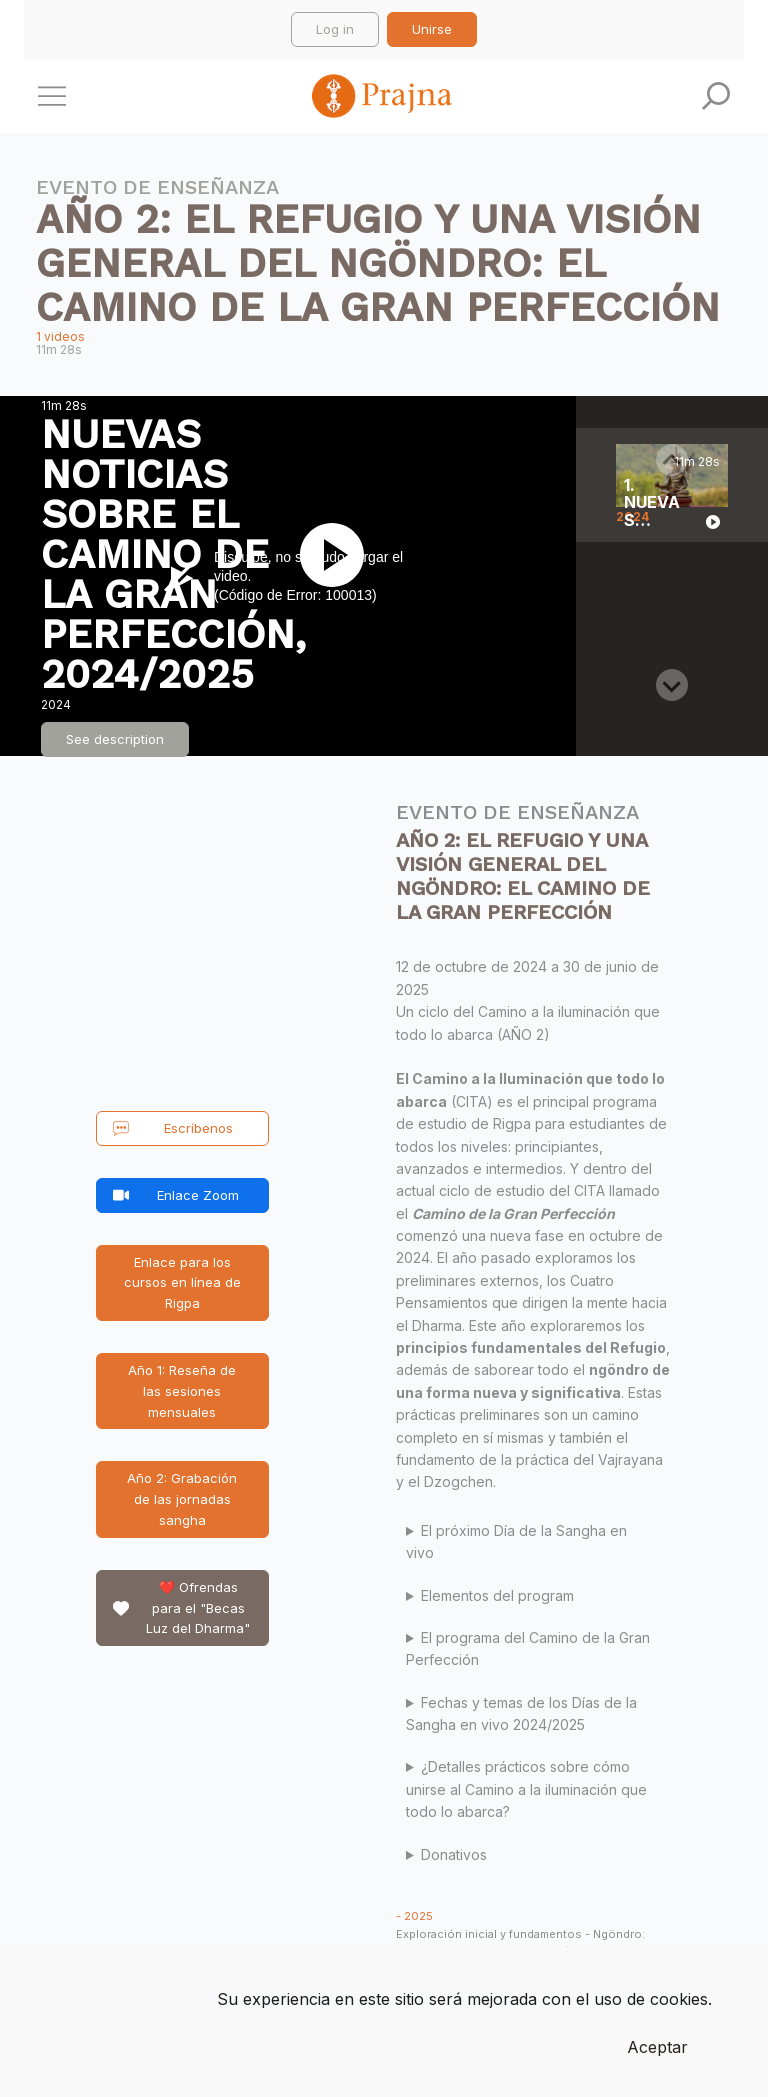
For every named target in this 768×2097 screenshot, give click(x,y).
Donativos (454, 1854)
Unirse (432, 29)
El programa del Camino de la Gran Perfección (528, 1648)
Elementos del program (497, 1595)
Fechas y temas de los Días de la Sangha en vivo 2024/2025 (521, 1713)
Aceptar (657, 2047)
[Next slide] (672, 685)
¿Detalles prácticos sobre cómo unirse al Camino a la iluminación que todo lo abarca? (526, 1789)
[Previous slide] (672, 460)
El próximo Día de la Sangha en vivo (516, 1541)
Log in (335, 29)
